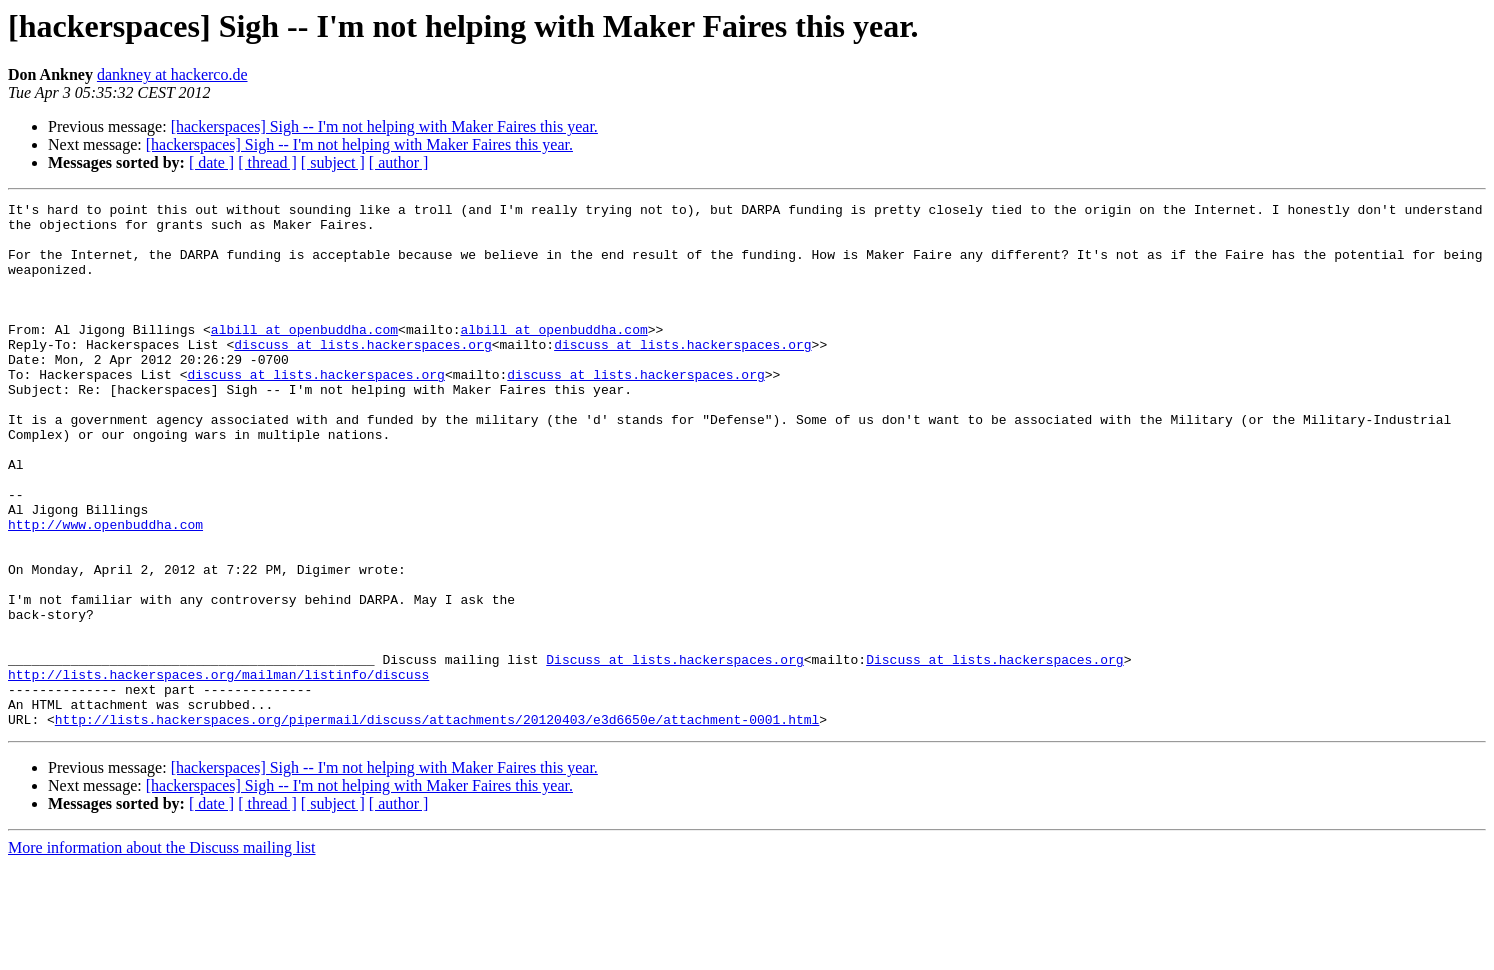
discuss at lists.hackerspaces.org (362, 374)
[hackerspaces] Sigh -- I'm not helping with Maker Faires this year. (384, 126)
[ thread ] (267, 162)
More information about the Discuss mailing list (162, 952)
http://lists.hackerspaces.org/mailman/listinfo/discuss (218, 770)
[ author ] (399, 162)
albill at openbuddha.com (304, 356)
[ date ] (211, 162)
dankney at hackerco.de (172, 74)
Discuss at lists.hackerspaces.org (674, 752)
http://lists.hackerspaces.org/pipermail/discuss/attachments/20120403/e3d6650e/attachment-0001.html (437, 824)
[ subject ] (333, 162)
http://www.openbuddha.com (105, 590)
